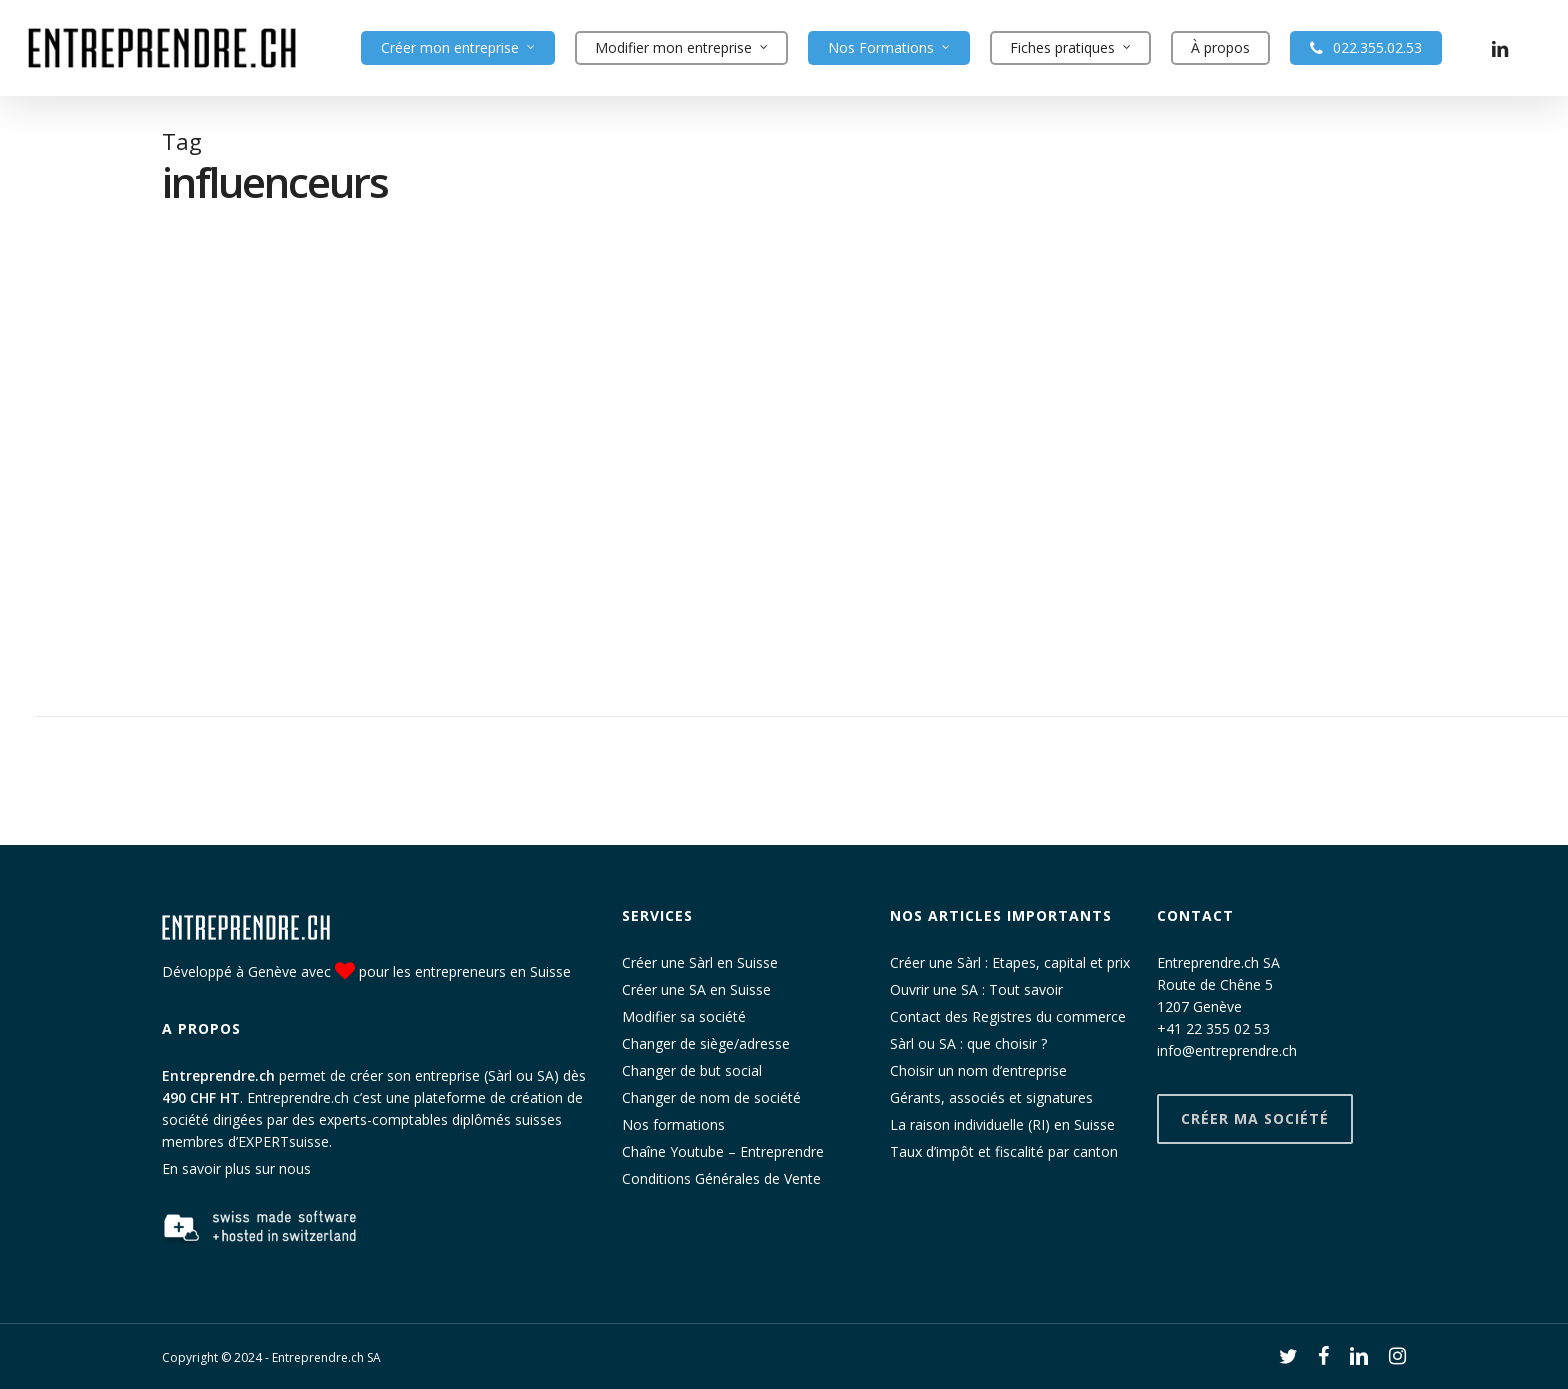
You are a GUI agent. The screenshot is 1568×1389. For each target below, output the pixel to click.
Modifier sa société (684, 1016)
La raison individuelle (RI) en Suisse (1002, 1124)
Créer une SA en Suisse (696, 989)
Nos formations (673, 1124)
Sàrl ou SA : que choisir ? (968, 1043)
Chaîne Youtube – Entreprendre (723, 1151)
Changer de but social (692, 1070)
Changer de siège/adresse (706, 1043)
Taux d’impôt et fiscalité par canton (1004, 1151)
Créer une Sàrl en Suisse (700, 962)
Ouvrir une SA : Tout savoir (976, 989)
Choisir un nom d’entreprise (978, 1070)
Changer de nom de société (711, 1097)
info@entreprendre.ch (1227, 1050)
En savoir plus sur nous (236, 1168)
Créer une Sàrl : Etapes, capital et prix (1010, 962)
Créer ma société (1255, 1118)
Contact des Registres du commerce (1008, 1016)
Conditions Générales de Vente (721, 1178)
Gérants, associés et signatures (991, 1097)
